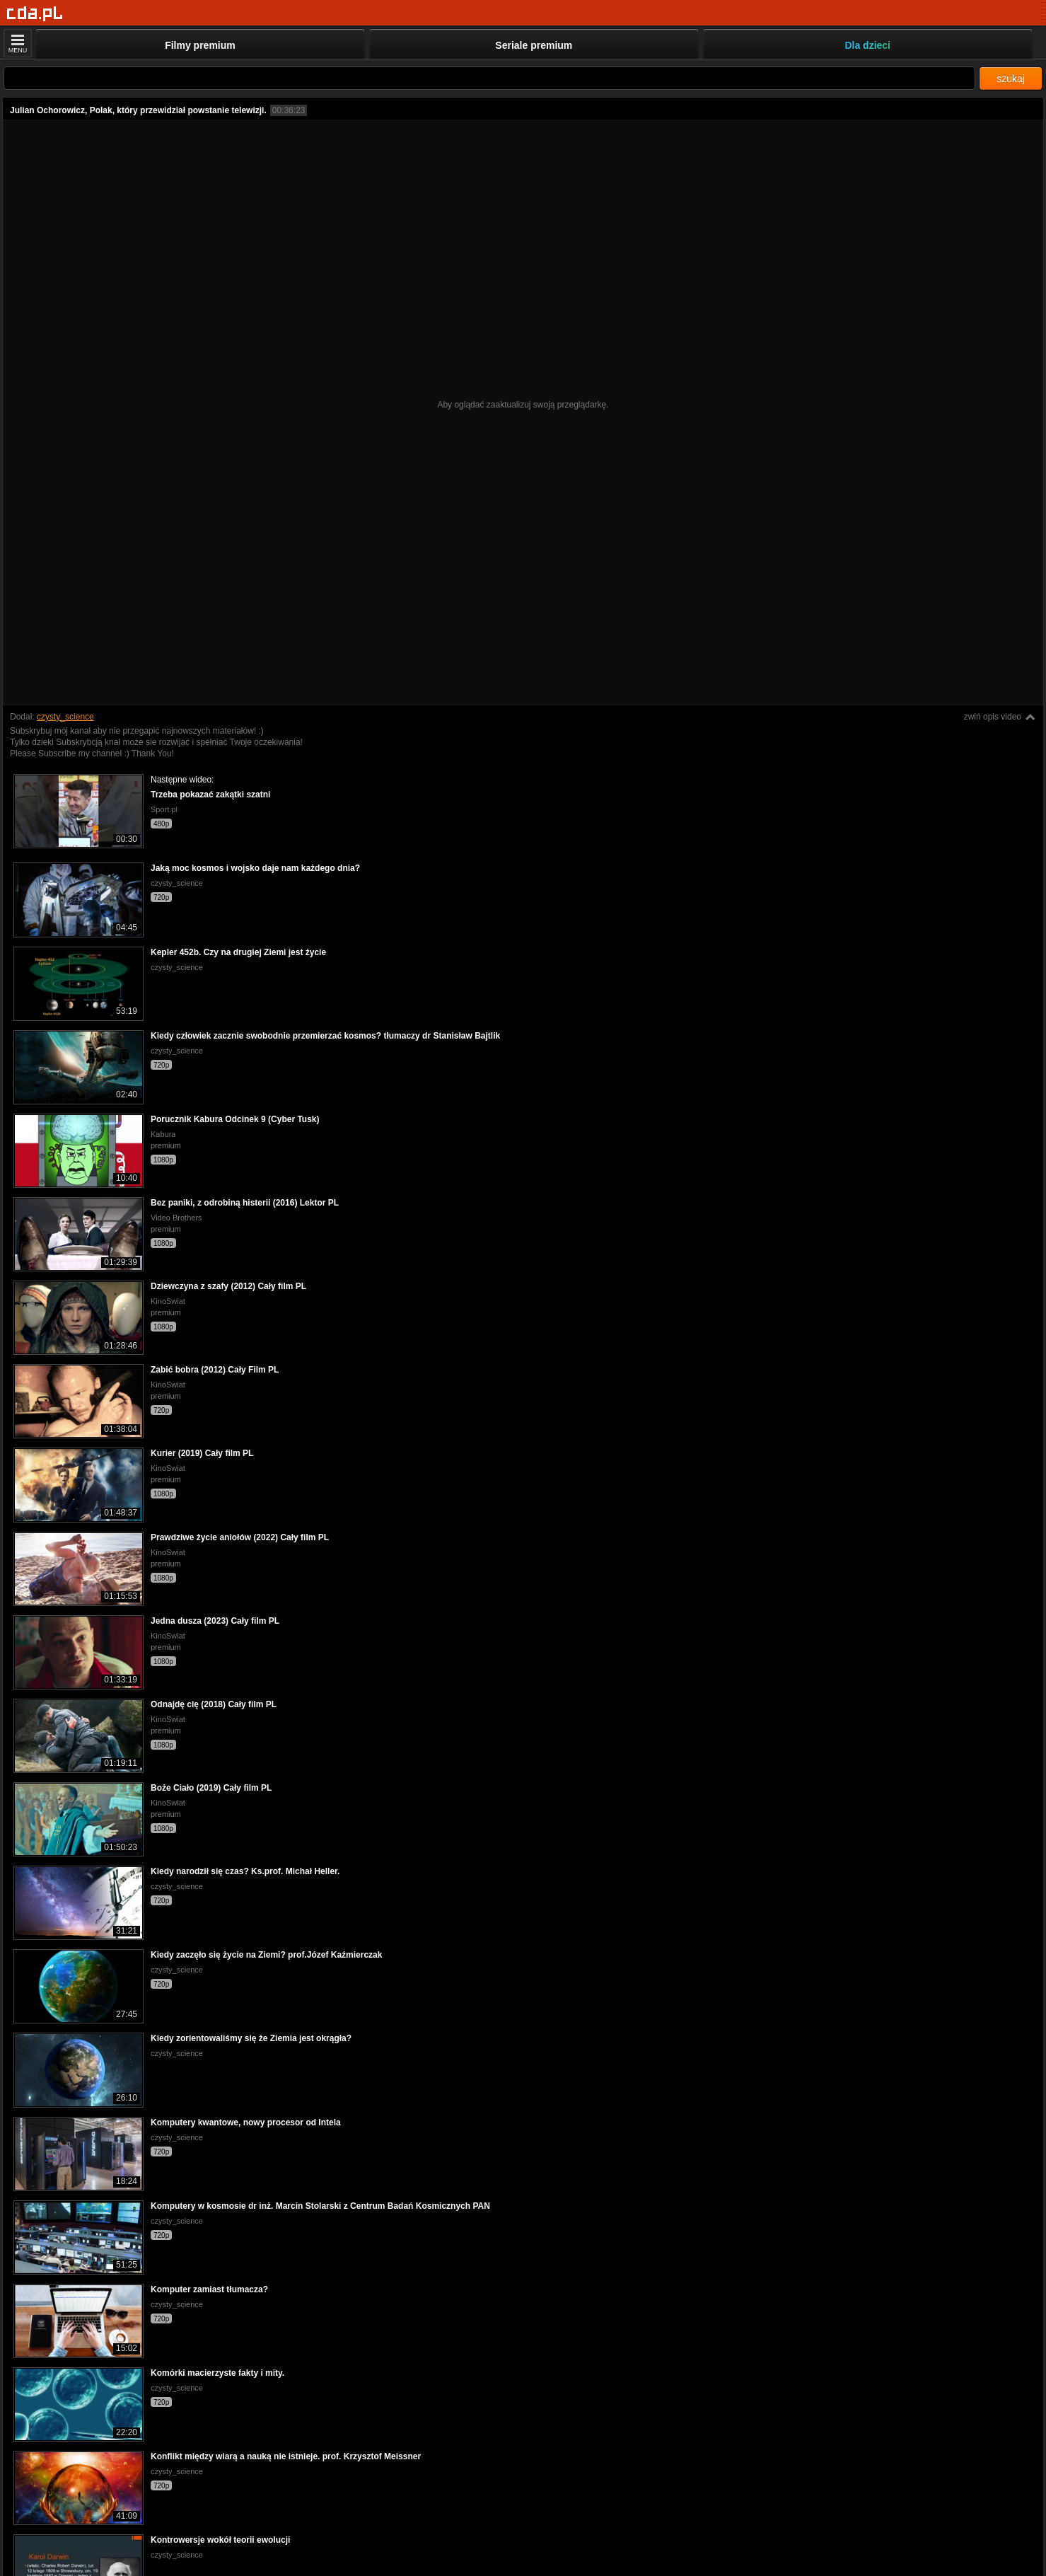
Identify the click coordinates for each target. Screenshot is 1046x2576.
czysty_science (65, 717)
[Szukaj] (489, 78)
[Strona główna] (35, 14)
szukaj (1010, 78)
